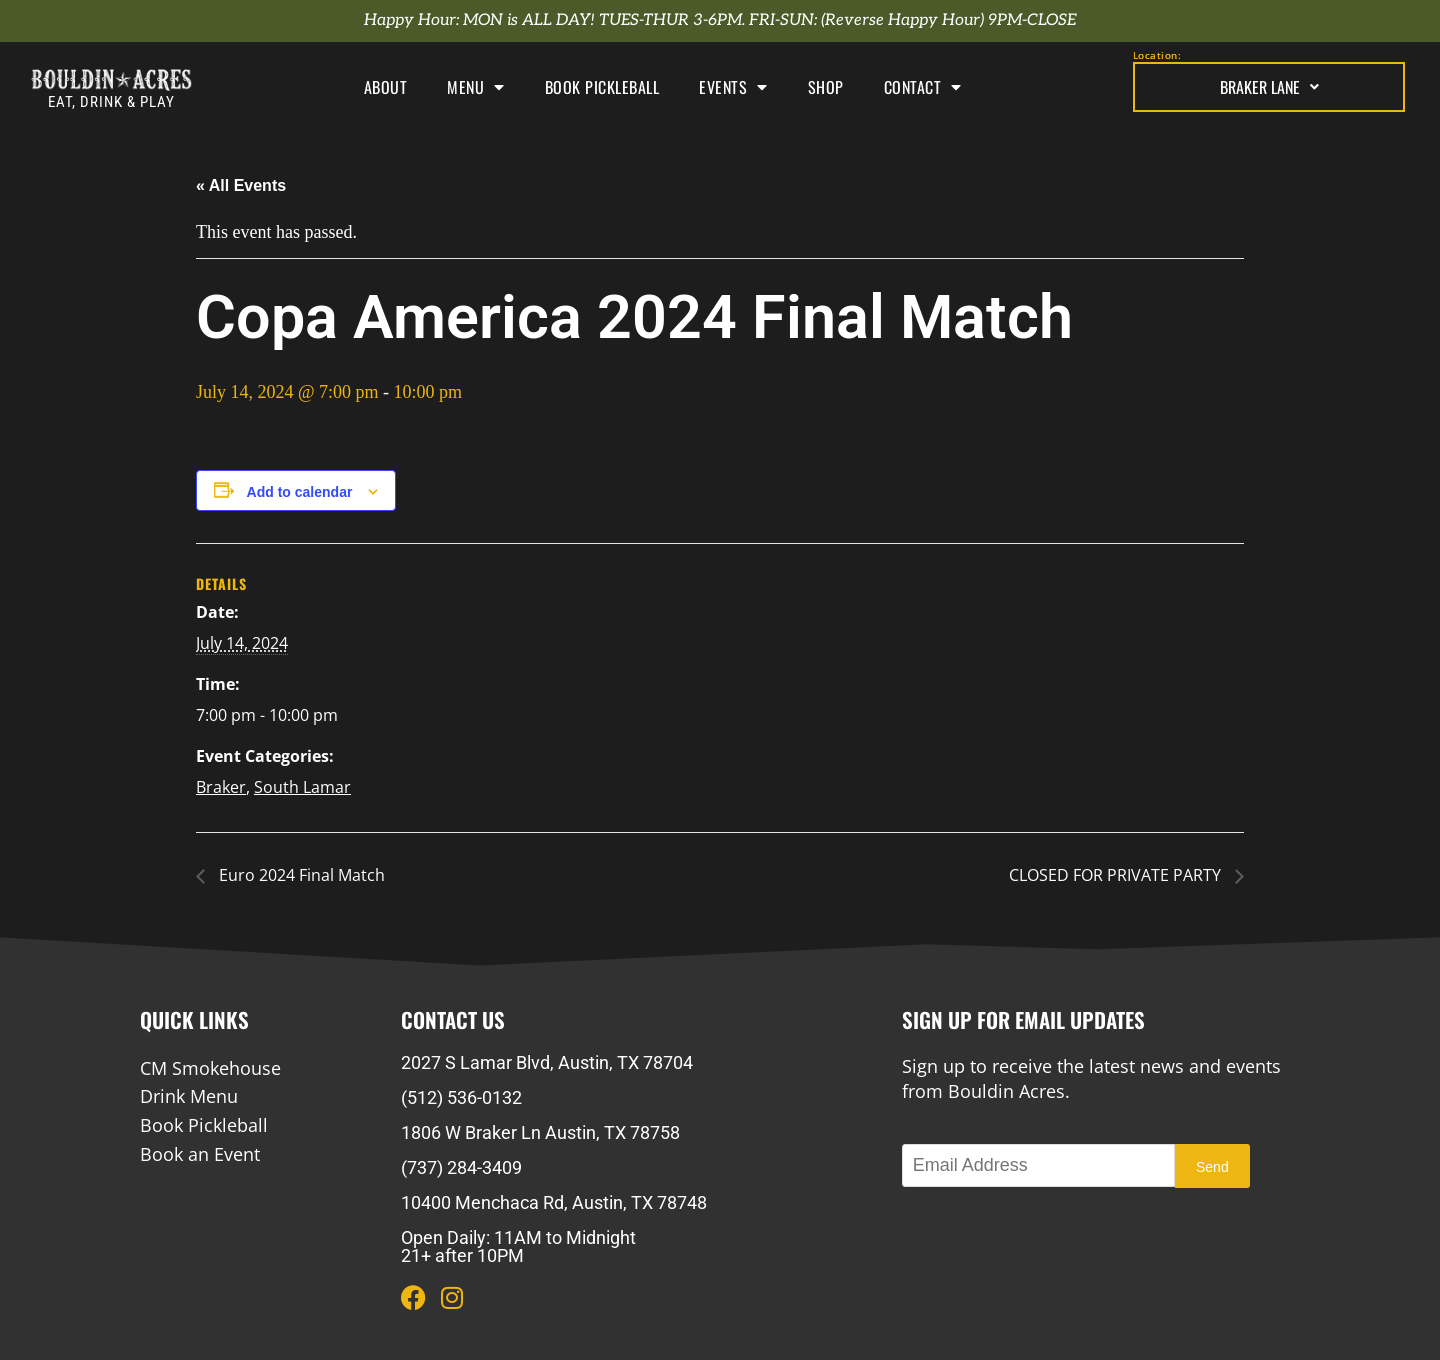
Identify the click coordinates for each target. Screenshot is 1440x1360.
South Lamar (302, 787)
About (386, 87)
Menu (476, 87)
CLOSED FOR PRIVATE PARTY (1117, 875)
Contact (923, 87)
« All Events (241, 185)
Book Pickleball (602, 87)
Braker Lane (1269, 87)
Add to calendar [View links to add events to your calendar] (300, 492)
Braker (221, 787)
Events (733, 87)
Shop (826, 87)
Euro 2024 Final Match (300, 875)
